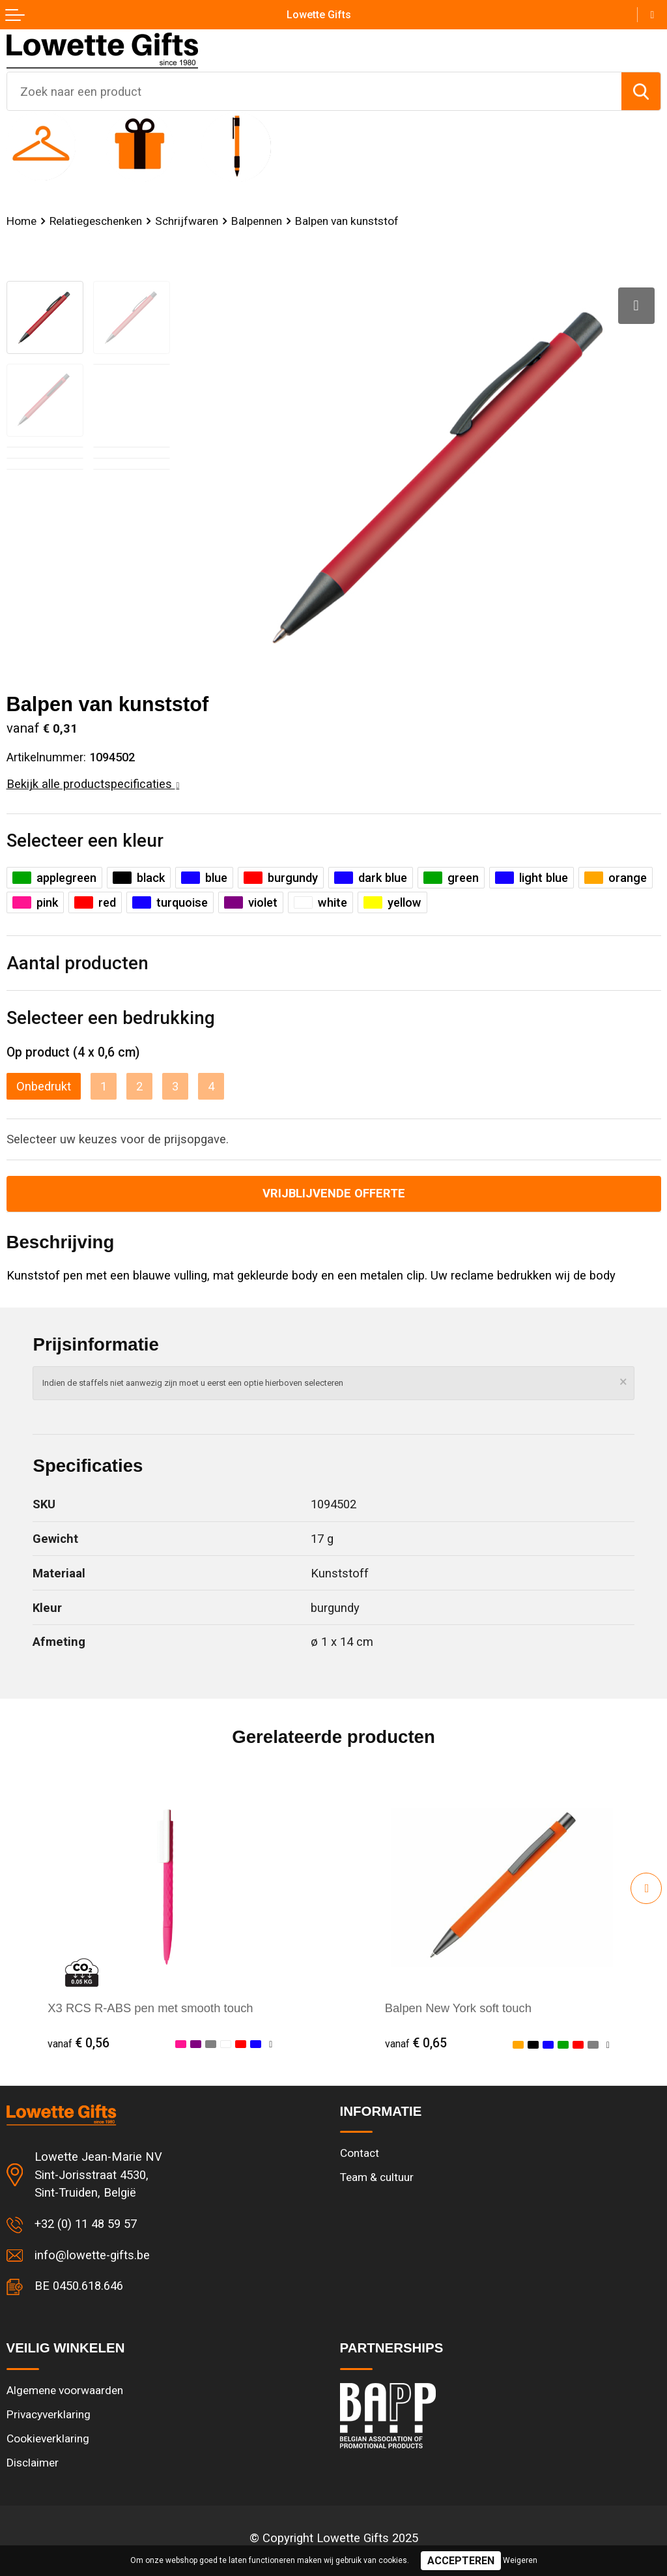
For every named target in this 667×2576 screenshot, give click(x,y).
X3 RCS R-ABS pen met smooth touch (150, 2008)
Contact (359, 2152)
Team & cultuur (377, 2177)
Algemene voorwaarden (65, 2390)
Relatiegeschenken (96, 220)
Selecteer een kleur (85, 840)
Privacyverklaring (49, 2414)
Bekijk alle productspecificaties (93, 784)
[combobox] (314, 91)
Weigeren (520, 2560)
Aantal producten (78, 963)
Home (21, 220)
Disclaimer (33, 2462)
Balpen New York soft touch (458, 2008)
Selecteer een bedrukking (111, 1018)
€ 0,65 (416, 2043)
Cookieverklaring (48, 2438)
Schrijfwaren (186, 220)
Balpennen (256, 220)
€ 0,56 (78, 2043)
